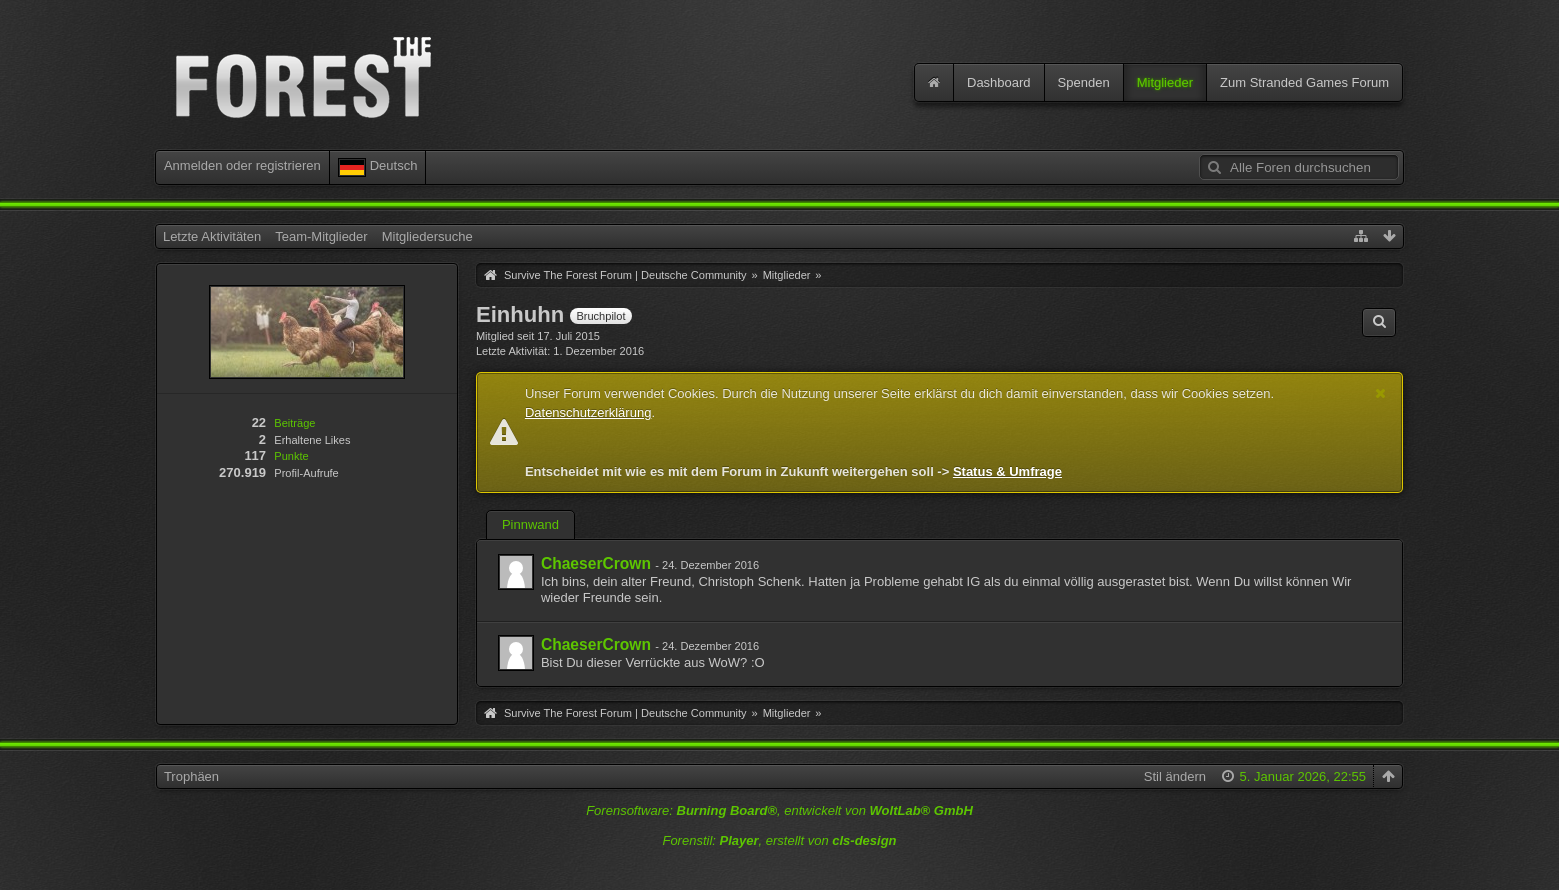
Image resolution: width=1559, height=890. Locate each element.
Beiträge (294, 423)
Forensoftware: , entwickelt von (779, 810)
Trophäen (191, 776)
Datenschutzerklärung (588, 412)
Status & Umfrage (1007, 471)
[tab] (530, 527)
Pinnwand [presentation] (530, 524)
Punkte (291, 456)
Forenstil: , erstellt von (779, 840)
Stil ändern (1175, 776)
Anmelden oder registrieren (242, 165)
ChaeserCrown (596, 563)
